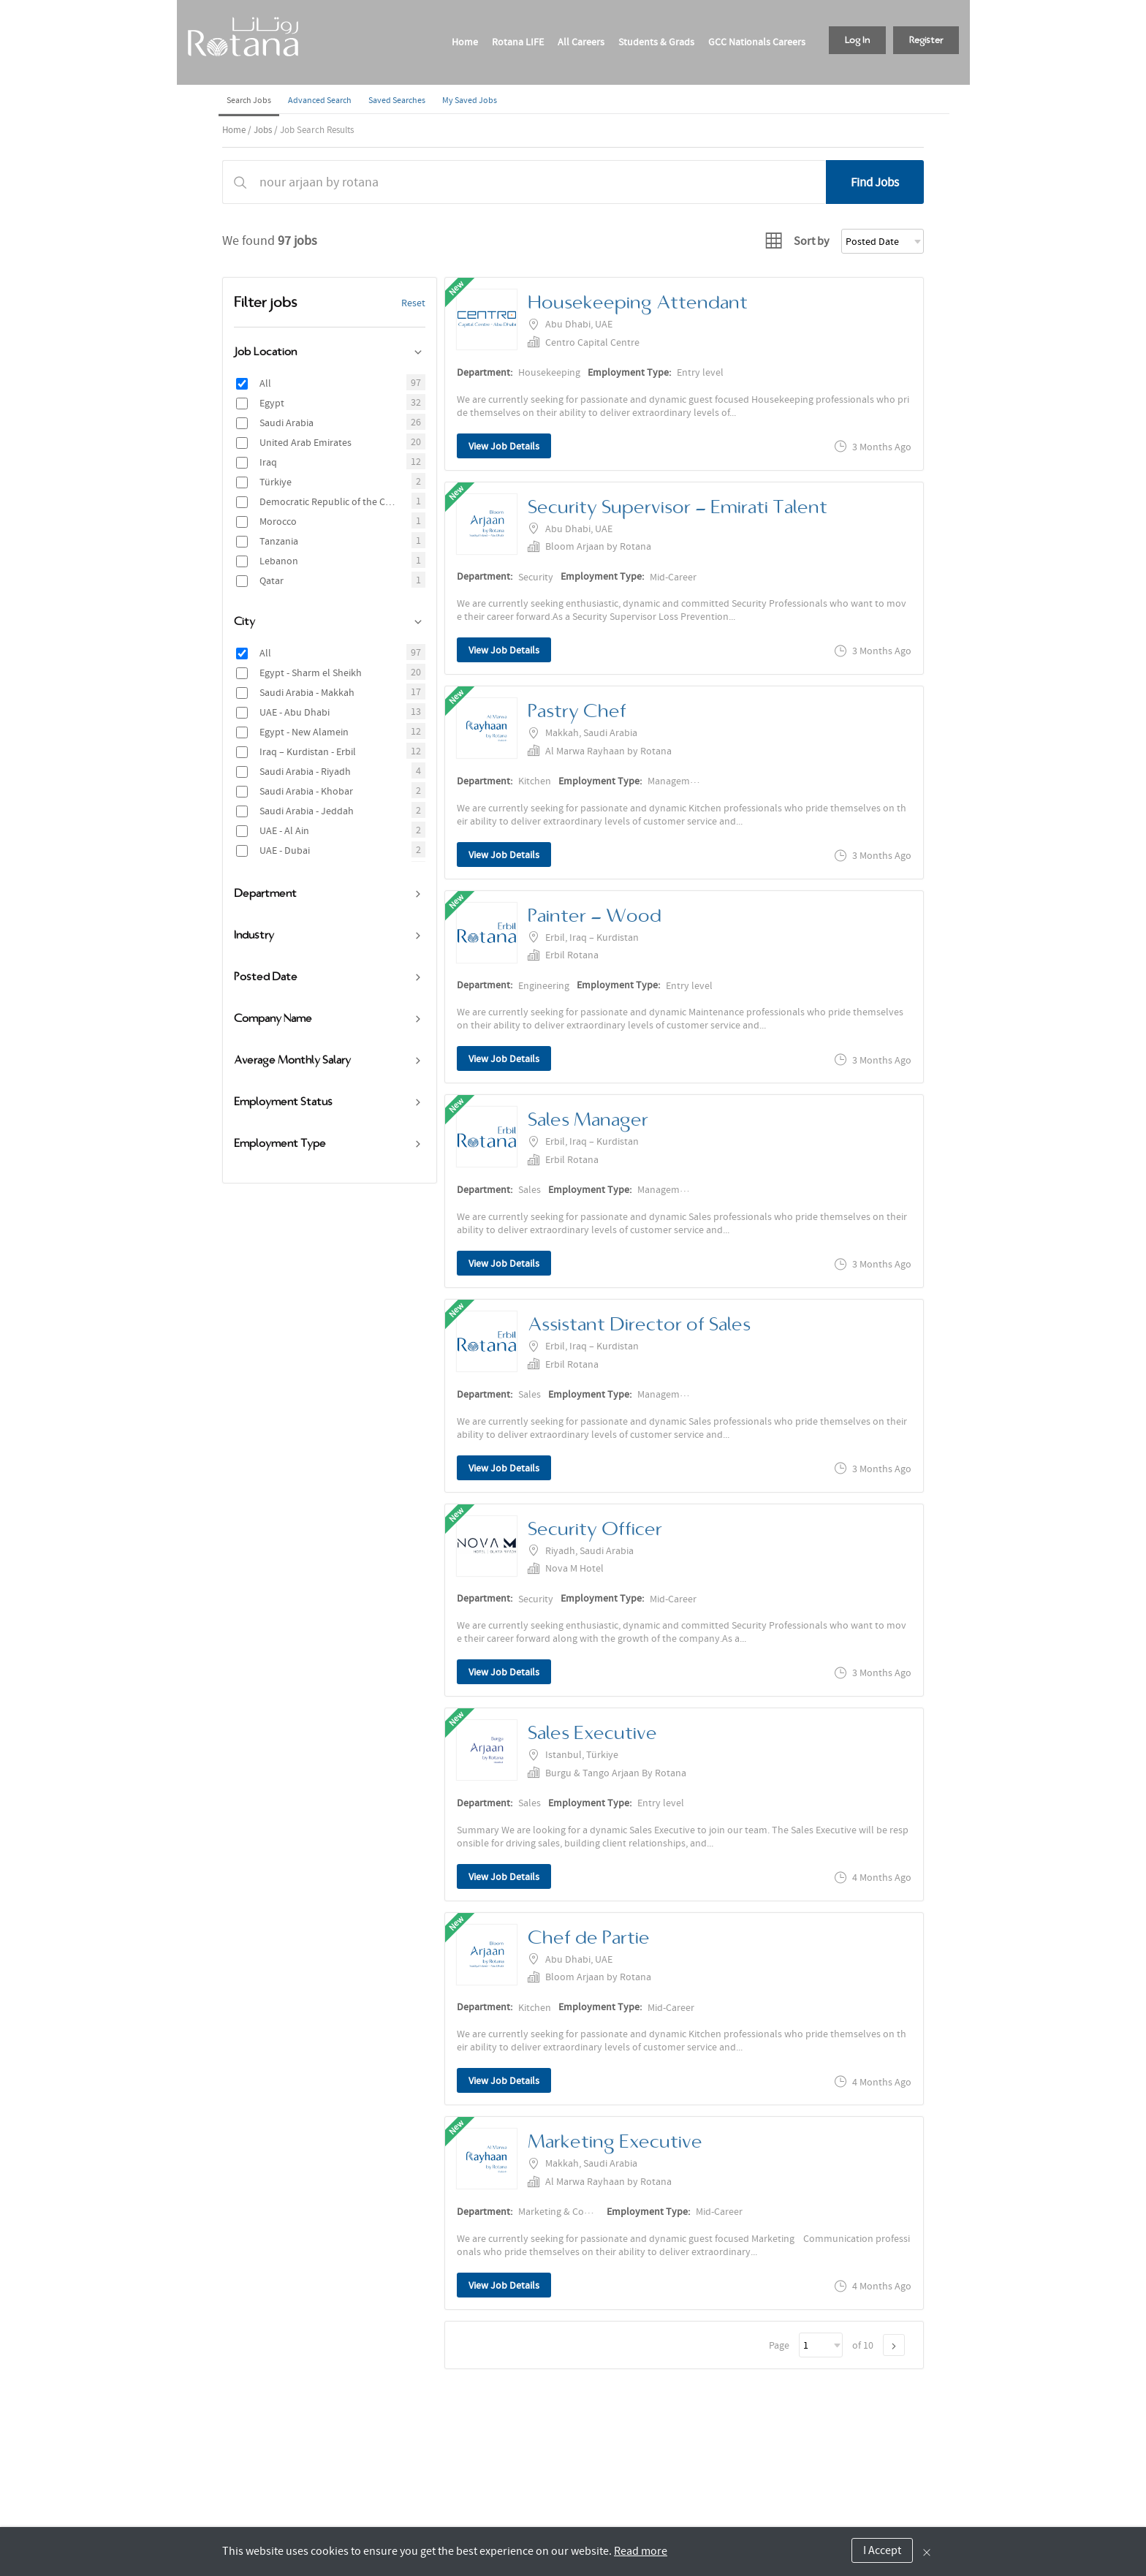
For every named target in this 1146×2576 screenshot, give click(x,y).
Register (926, 40)
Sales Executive (592, 1733)
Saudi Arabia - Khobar (306, 791)
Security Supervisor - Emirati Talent (677, 507)
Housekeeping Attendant (638, 302)
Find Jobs (875, 182)
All (265, 383)
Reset (413, 302)
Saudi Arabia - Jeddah (306, 810)
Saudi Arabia (286, 422)
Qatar (271, 580)
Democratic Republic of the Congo (328, 501)
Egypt (271, 402)
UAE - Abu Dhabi (294, 712)
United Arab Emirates (305, 442)
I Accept (882, 2550)
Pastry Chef (577, 711)
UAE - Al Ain (284, 830)
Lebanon (278, 560)
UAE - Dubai (284, 850)
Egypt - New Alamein (304, 731)
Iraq (268, 462)
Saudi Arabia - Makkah (306, 692)
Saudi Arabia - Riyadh (305, 771)
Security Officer (595, 1529)
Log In (857, 40)
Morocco (278, 521)
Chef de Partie (589, 1937)
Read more (640, 2551)
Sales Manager (588, 1119)
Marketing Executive (615, 2141)
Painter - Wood (594, 915)
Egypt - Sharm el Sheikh (310, 672)
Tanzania (278, 541)
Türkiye (275, 481)
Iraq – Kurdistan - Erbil (307, 751)
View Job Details (503, 445)
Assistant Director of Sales (639, 1324)
